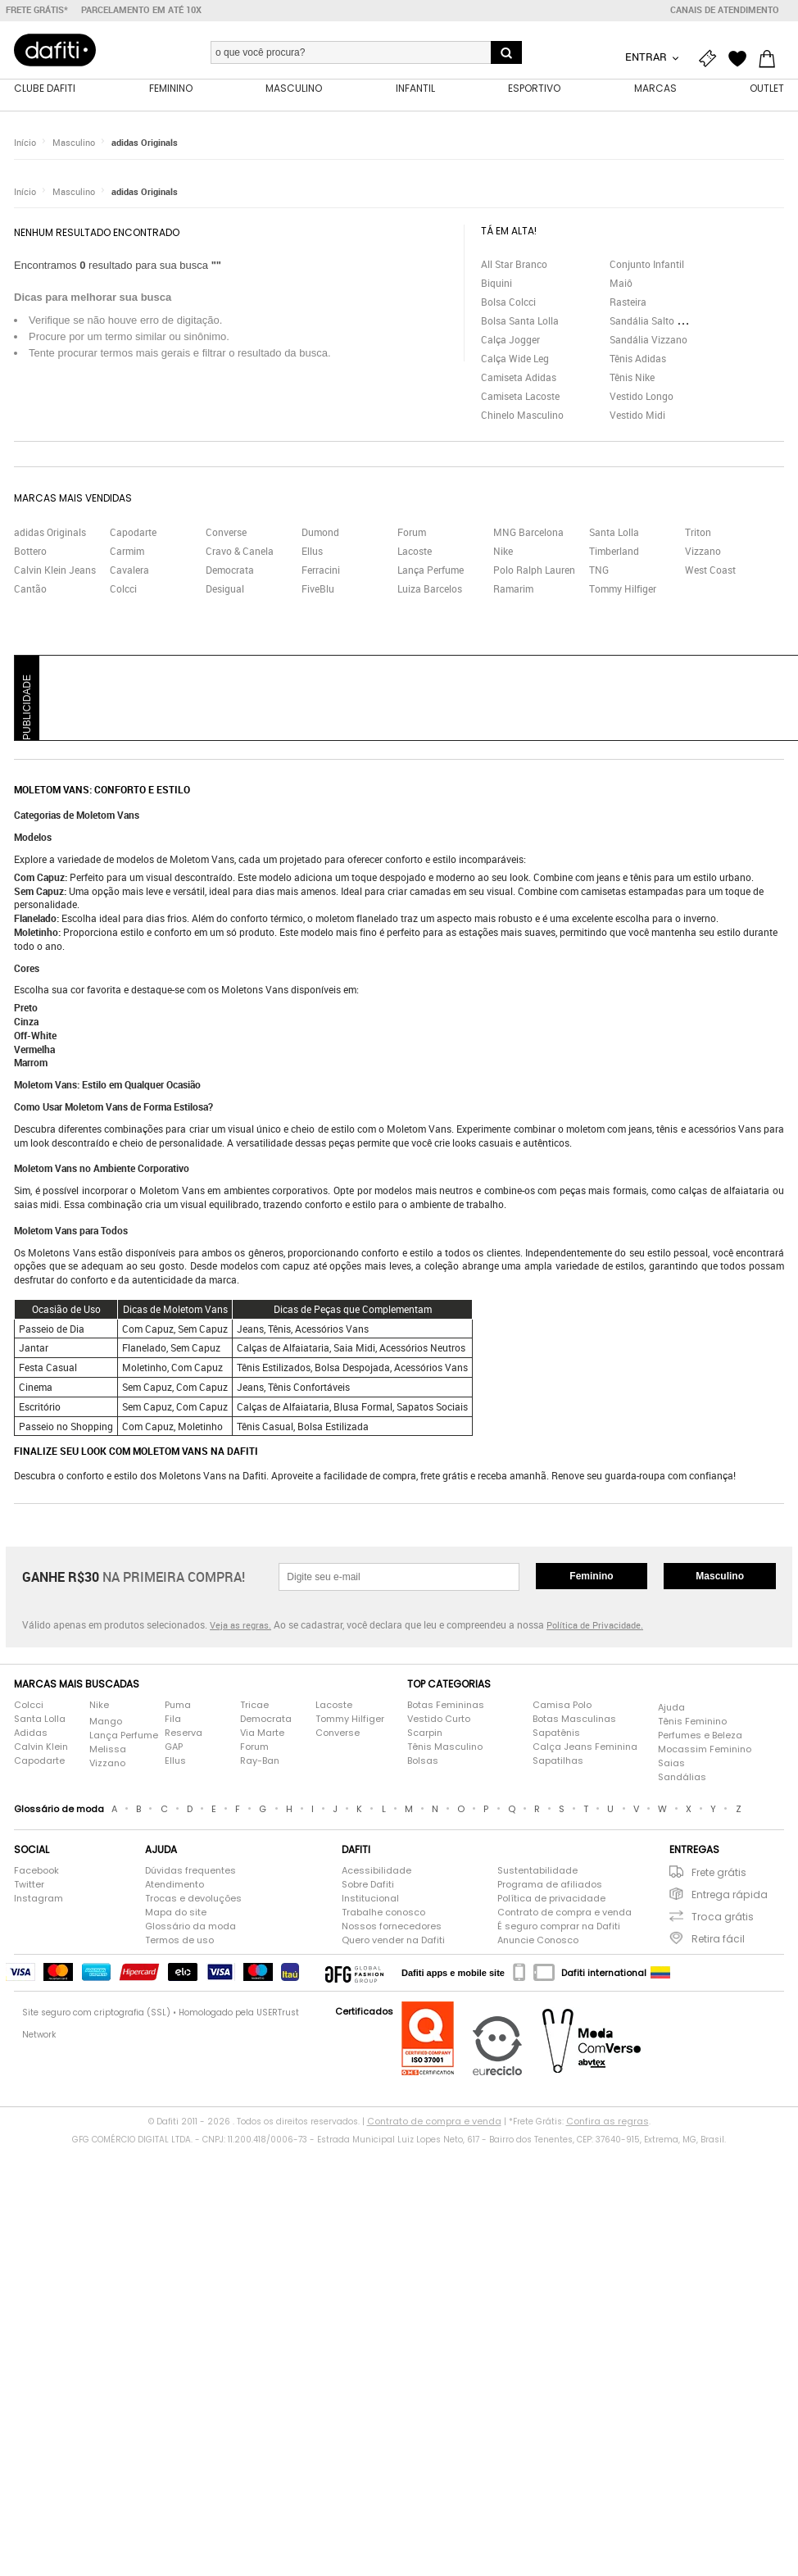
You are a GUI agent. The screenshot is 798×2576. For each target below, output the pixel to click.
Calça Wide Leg (515, 359)
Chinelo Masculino (522, 415)
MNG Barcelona (528, 532)
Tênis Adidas (638, 359)
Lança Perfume (430, 570)
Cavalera (129, 570)
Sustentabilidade (537, 1871)
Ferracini (321, 570)
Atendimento (174, 1885)
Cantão (30, 589)
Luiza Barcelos (429, 589)
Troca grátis (722, 1917)
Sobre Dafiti (368, 1885)
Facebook (36, 1871)
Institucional (370, 1899)
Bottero (30, 551)
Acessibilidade (376, 1871)
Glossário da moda (190, 1927)
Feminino (591, 1577)
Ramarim (513, 589)
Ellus (312, 551)
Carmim (127, 551)
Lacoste (414, 551)
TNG (599, 570)
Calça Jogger (510, 340)
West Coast (710, 570)
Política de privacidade (551, 1899)
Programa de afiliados (549, 1885)
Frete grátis (718, 1873)
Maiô (621, 283)
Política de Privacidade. (594, 1626)
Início (25, 143)
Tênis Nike (632, 377)
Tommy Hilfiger (622, 589)
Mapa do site (175, 1913)
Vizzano (703, 551)
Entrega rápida (729, 1895)
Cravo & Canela (240, 551)
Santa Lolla (614, 532)
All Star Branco (514, 264)
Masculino (73, 143)
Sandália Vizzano (648, 340)
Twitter (29, 1885)
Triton (698, 532)
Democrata (230, 570)
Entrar (647, 56)
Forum (411, 532)
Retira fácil (718, 1940)
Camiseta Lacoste (520, 396)
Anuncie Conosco (537, 1941)
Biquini (496, 283)
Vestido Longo (641, 396)
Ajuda (671, 1709)
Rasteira (628, 302)
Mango (105, 1723)
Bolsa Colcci (508, 302)
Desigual (225, 589)
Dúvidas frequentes (190, 1871)
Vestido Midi (637, 415)
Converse (226, 532)
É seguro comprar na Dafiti (558, 1927)
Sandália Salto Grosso (659, 321)
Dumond (320, 532)
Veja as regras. (240, 1626)
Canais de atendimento (724, 10)
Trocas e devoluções (193, 1899)
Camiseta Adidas (518, 377)
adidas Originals (144, 143)
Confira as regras (607, 2121)
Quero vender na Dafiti (393, 1941)
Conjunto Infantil (647, 264)
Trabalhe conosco (383, 1913)
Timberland (614, 551)
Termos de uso (179, 1941)
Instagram (38, 1899)
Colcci (123, 589)
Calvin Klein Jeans (55, 570)
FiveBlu (318, 589)
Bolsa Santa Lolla (520, 321)
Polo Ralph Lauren (534, 570)
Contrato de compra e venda (564, 1913)
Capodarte (133, 532)
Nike (503, 551)
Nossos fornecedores (392, 1927)
